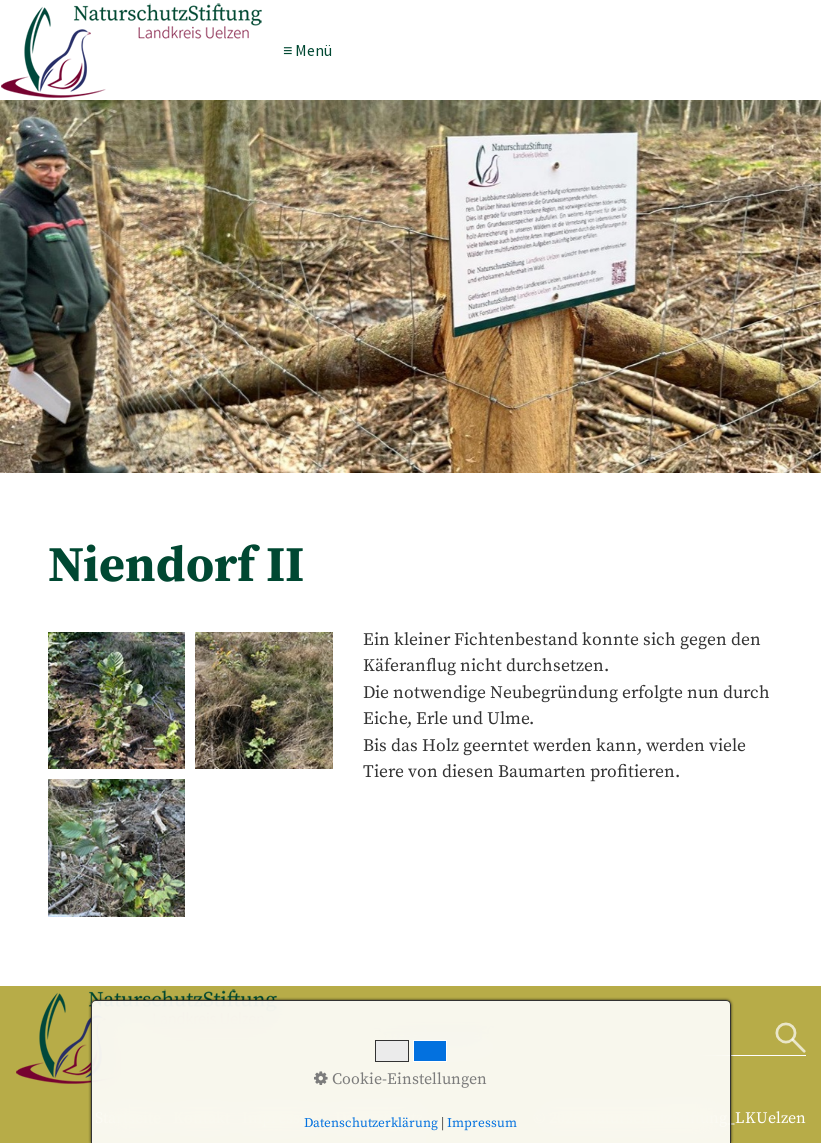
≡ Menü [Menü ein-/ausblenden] (307, 50)
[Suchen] (790, 1039)
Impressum (282, 1118)
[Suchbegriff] (588, 1039)
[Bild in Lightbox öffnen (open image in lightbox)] (117, 701)
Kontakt (201, 1118)
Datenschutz (379, 1118)
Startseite (128, 1118)
